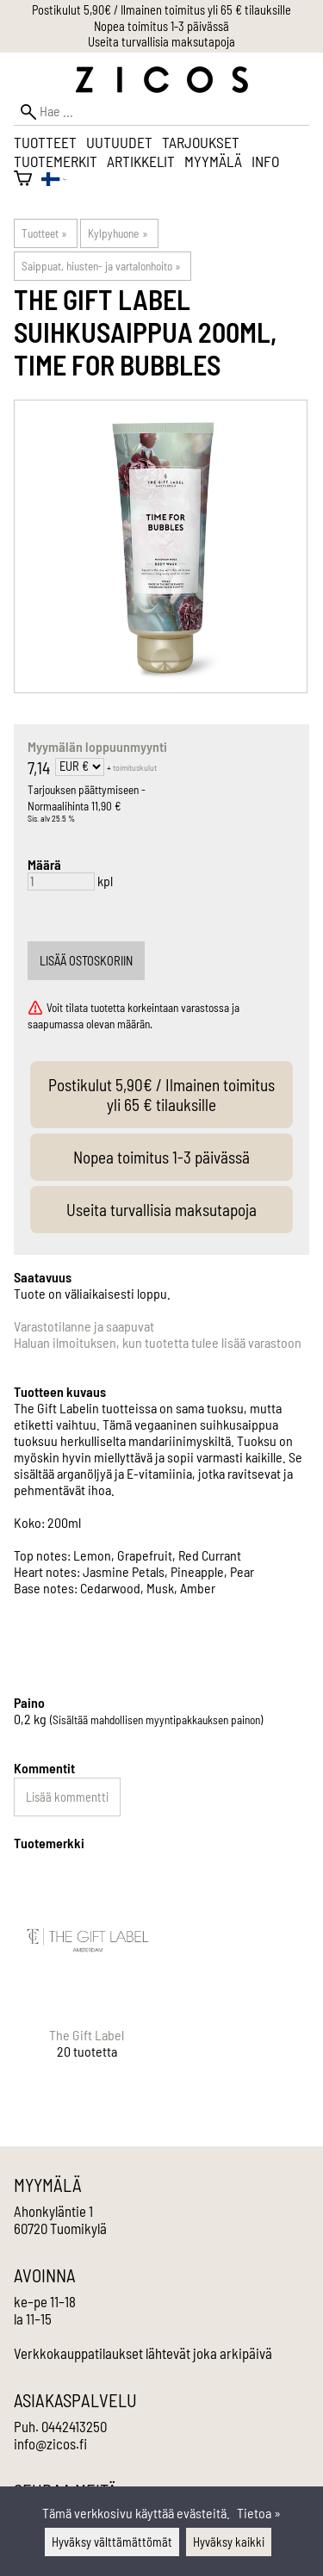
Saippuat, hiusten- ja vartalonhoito (101, 266)
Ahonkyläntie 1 (53, 2210)
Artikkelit (141, 161)
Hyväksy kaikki (228, 2542)
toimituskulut (135, 767)
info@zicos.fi (50, 2443)
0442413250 (74, 2426)
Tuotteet (45, 142)
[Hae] (161, 111)
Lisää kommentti (67, 1797)
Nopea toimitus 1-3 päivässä (161, 26)
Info (265, 161)
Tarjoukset (200, 142)
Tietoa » (259, 2513)
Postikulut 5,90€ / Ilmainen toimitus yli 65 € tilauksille (161, 10)
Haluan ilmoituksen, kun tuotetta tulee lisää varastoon (157, 1342)
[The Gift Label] (87, 1978)
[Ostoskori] (23, 180)
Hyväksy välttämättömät (112, 2542)
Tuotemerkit (55, 161)
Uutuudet (119, 142)
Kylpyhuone (117, 233)
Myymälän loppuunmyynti (97, 746)
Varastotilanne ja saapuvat (84, 1326)
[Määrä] (61, 881)
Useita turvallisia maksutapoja (161, 41)
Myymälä (213, 161)
